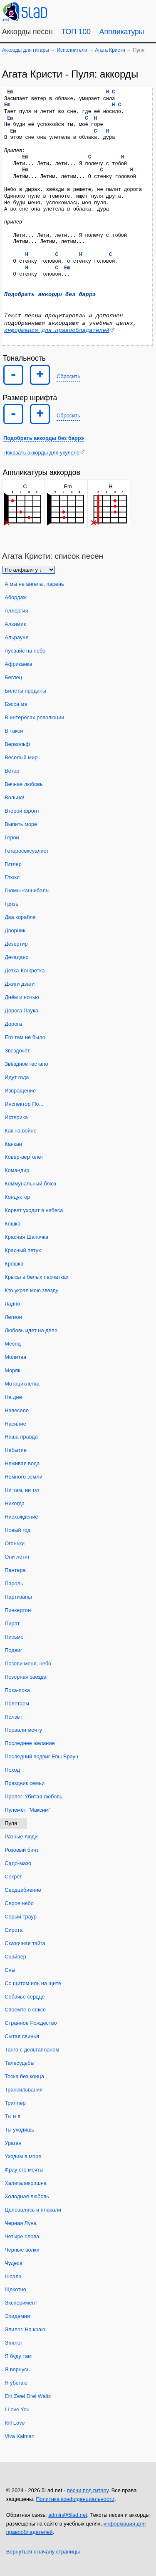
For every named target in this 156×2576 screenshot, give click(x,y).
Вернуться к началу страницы (43, 2551)
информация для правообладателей (56, 330)
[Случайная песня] (106, 11)
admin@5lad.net (67, 2515)
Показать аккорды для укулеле (41, 452)
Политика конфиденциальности (75, 2499)
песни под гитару (88, 2490)
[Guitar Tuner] (86, 11)
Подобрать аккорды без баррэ (50, 295)
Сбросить (68, 376)
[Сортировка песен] (28, 570)
